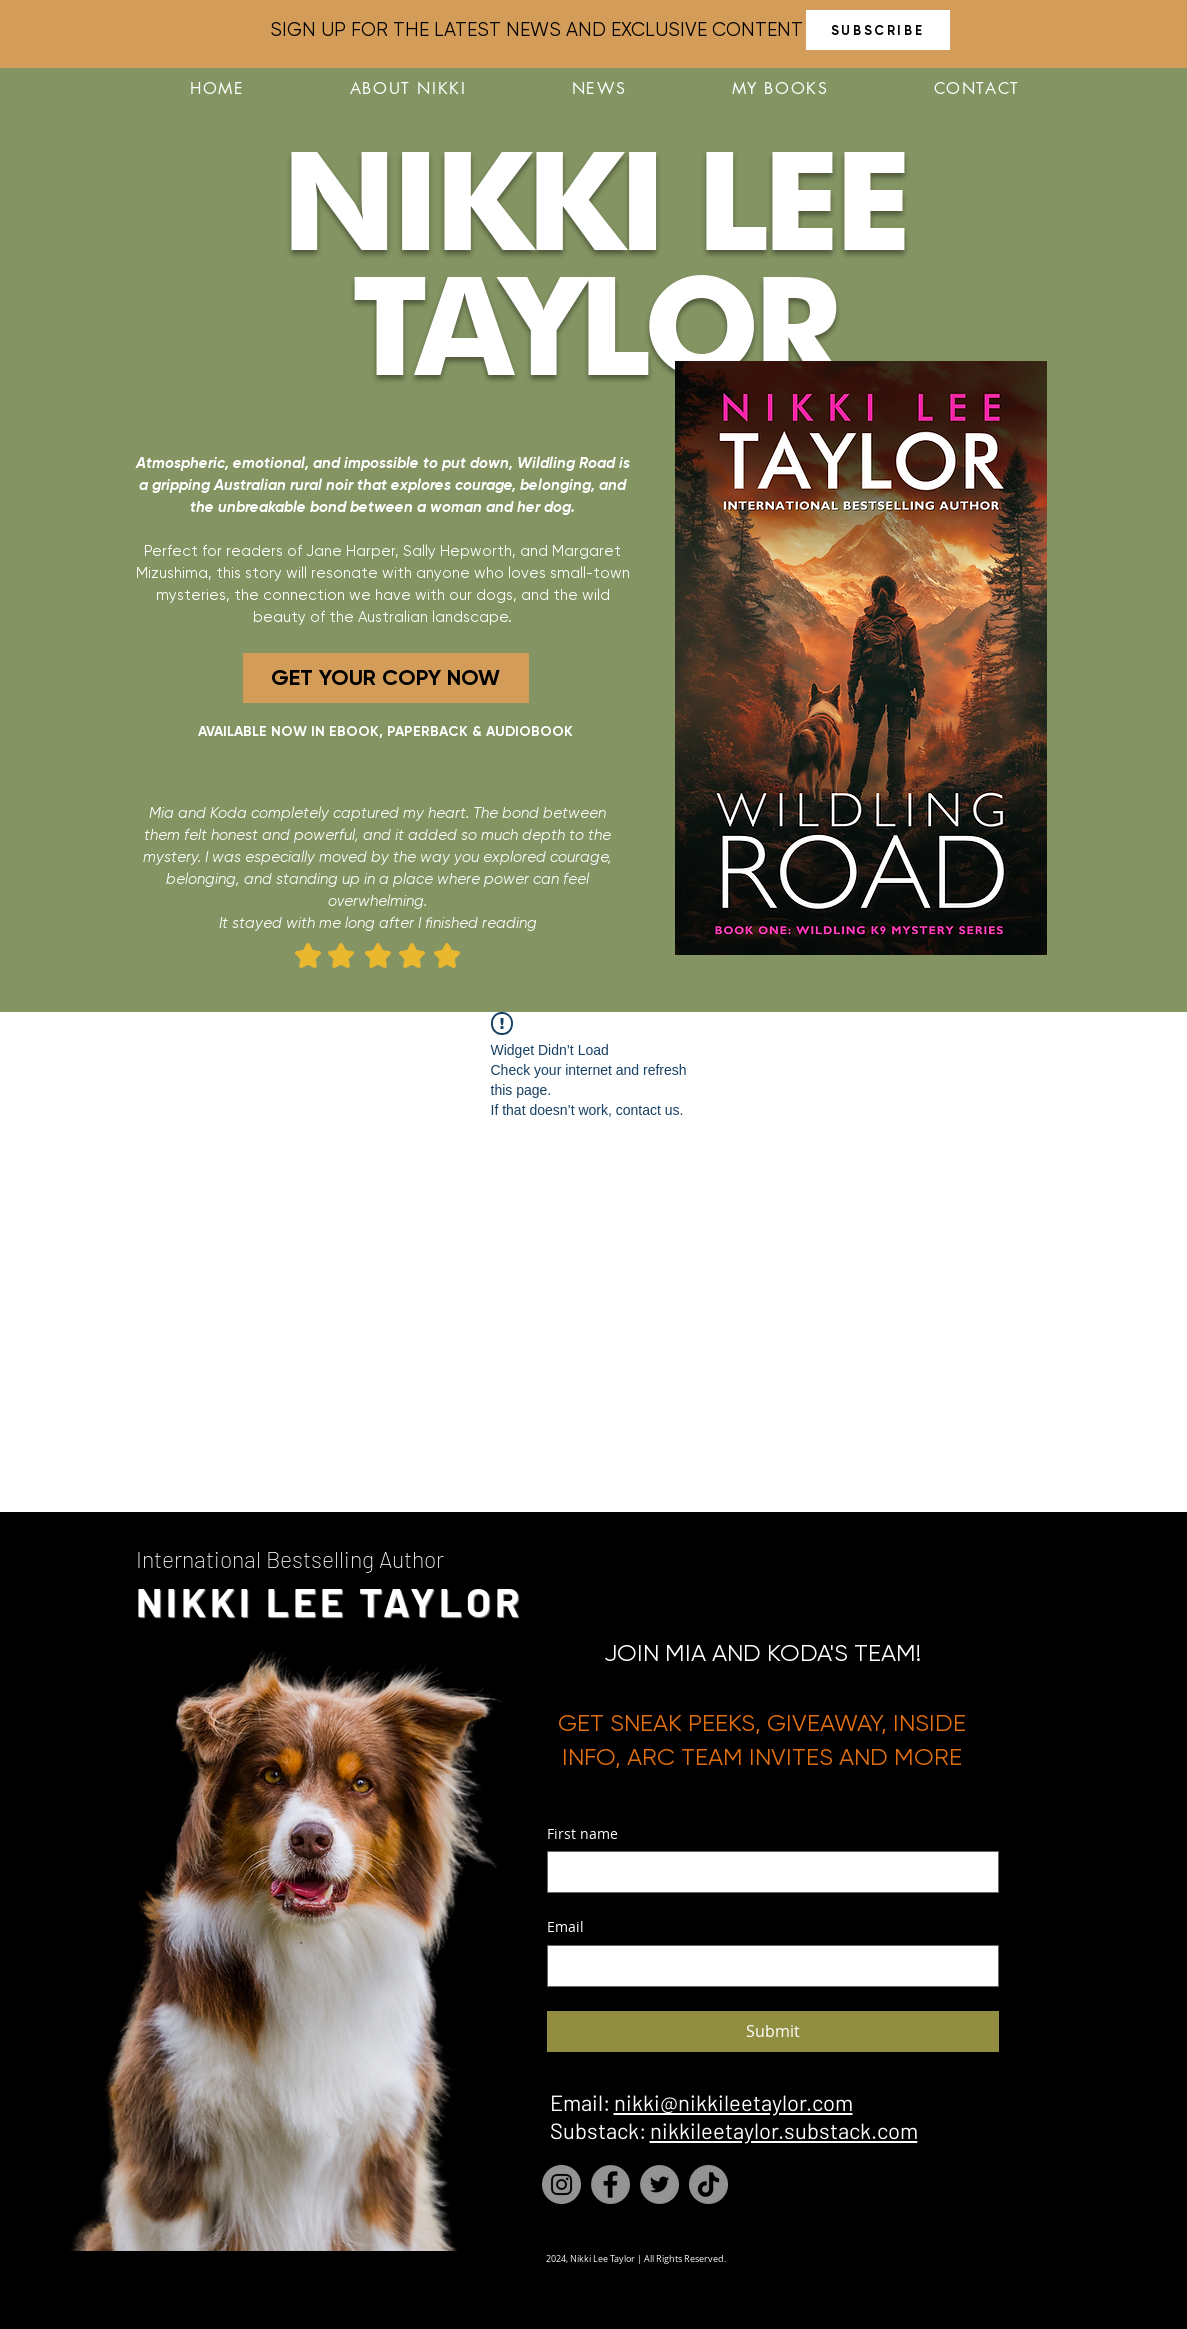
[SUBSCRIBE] (878, 30)
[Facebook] (610, 2184)
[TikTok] (708, 2184)
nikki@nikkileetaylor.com (733, 2102)
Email (565, 1926)
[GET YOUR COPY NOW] (386, 678)
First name (582, 1833)
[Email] (767, 1966)
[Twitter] (659, 2184)
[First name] (767, 1872)
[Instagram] (561, 2184)
